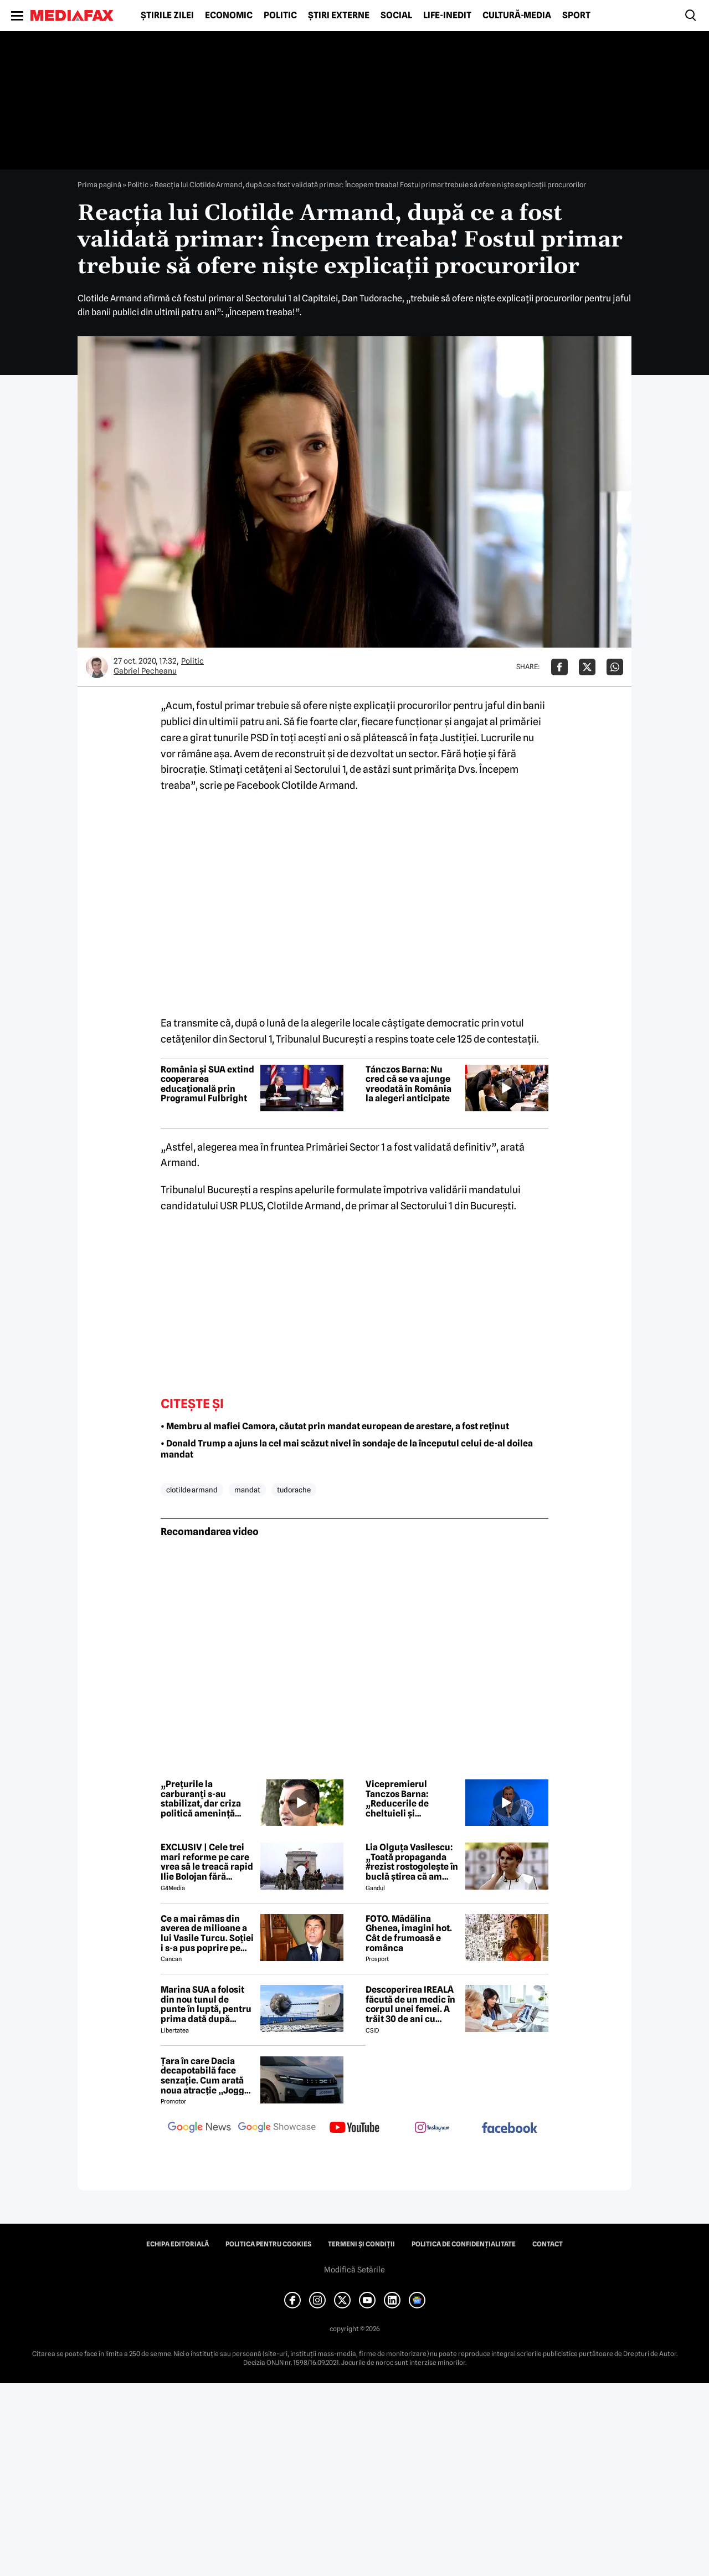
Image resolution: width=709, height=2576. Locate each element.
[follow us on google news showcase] (277, 2128)
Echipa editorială (177, 2244)
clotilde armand (192, 1489)
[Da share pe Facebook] (559, 667)
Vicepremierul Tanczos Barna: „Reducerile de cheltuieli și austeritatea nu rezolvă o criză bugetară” (398, 1798)
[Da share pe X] (587, 667)
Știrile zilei (167, 15)
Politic (280, 15)
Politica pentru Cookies (268, 2244)
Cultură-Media (516, 15)
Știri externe (338, 15)
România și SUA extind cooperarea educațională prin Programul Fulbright (207, 1084)
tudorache (294, 1489)
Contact (547, 2244)
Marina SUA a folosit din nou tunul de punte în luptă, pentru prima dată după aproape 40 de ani (206, 2004)
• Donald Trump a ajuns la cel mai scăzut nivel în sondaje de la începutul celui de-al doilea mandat (347, 1449)
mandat (247, 1489)
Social (396, 15)
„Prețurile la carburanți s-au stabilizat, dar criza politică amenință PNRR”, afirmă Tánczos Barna (201, 1798)
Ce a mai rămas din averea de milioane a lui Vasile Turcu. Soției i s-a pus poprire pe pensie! (207, 1933)
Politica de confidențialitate (464, 2244)
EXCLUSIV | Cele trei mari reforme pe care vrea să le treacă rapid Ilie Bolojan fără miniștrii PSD (207, 1862)
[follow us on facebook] (509, 2128)
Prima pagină (99, 184)
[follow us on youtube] (354, 2128)
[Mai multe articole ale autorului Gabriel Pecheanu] (97, 667)
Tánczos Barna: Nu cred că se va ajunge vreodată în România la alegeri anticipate (408, 1084)
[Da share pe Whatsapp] (615, 667)
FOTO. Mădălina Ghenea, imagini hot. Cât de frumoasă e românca (409, 1933)
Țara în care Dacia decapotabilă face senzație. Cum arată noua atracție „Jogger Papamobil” (207, 2075)
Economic (229, 15)
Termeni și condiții (361, 2244)
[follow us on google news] (199, 2128)
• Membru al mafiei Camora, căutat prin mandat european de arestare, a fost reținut (335, 1426)
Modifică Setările (354, 2269)
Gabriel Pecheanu (145, 670)
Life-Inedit (447, 15)
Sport (576, 15)
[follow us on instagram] (432, 2128)
